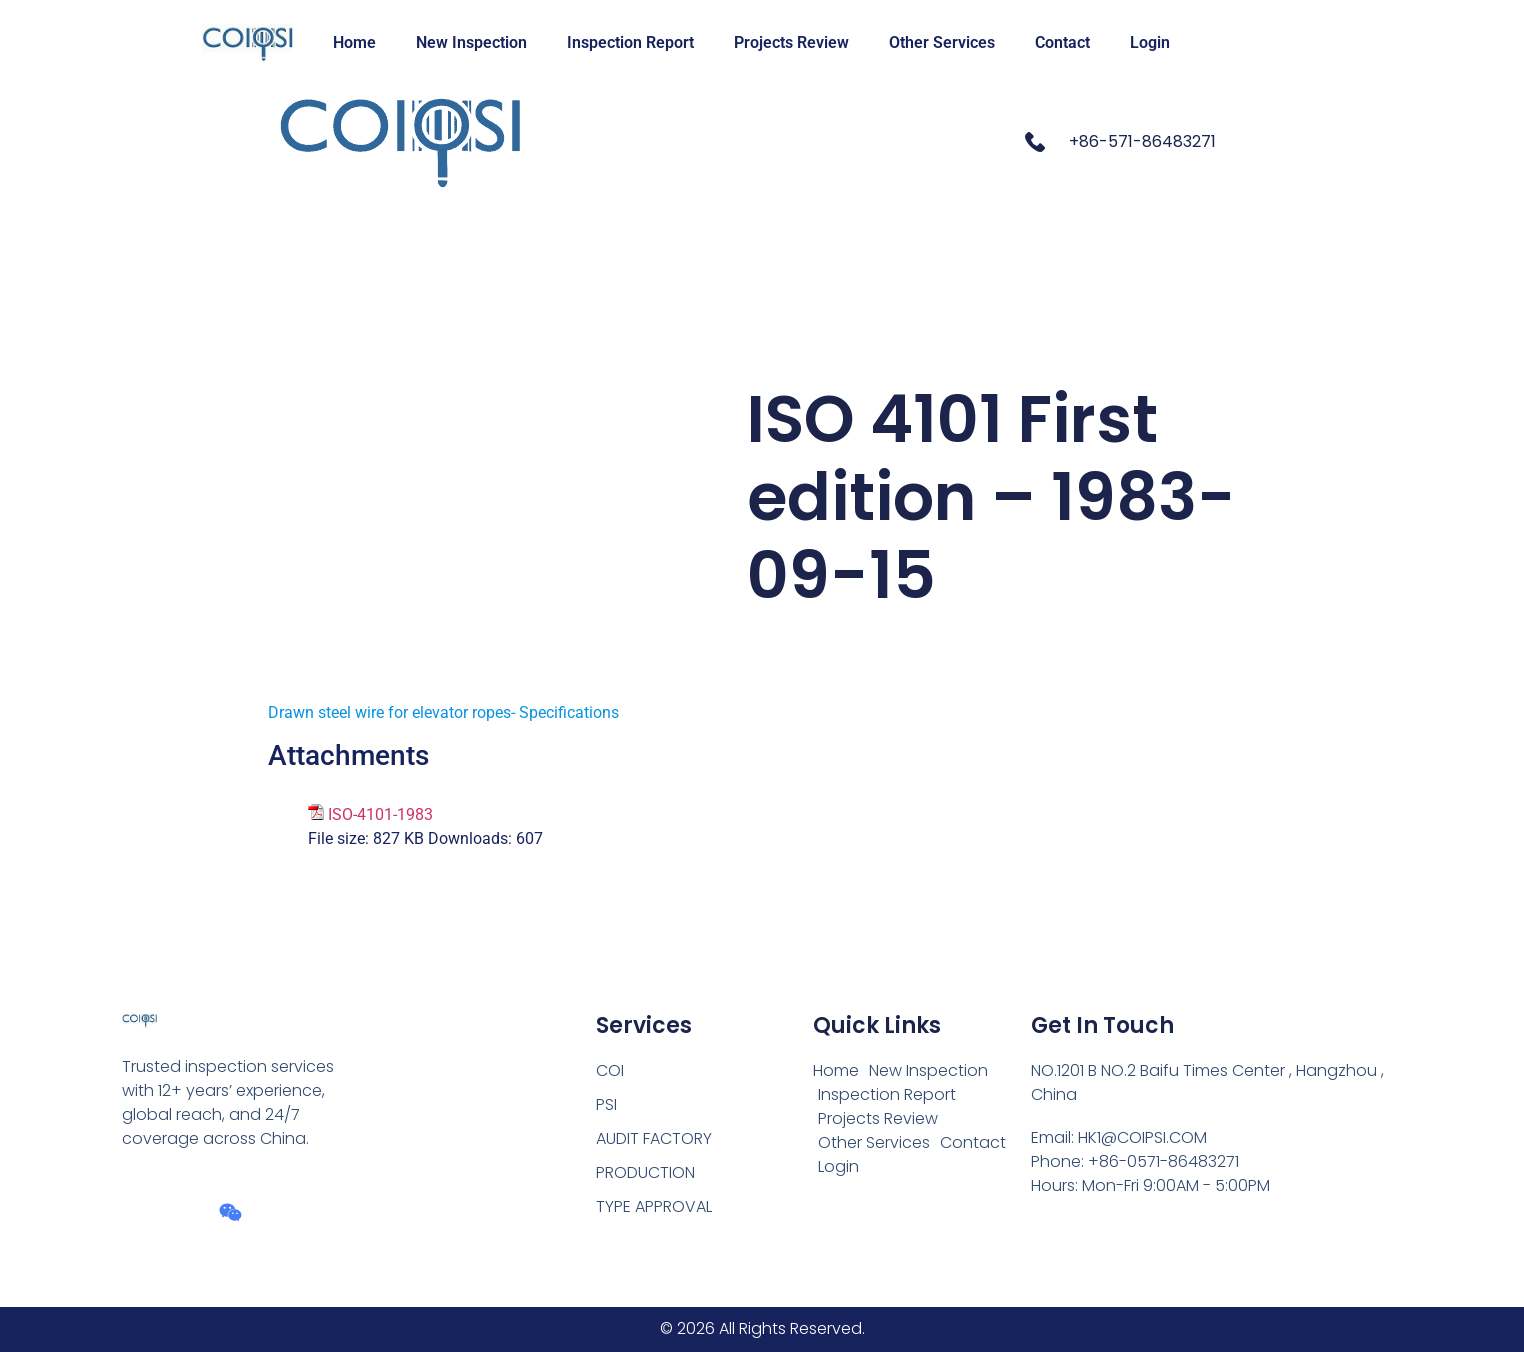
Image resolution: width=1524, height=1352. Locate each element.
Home (354, 42)
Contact (1062, 42)
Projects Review (791, 42)
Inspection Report (630, 42)
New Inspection (471, 42)
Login (1150, 42)
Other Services (942, 42)
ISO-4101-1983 (380, 814)
